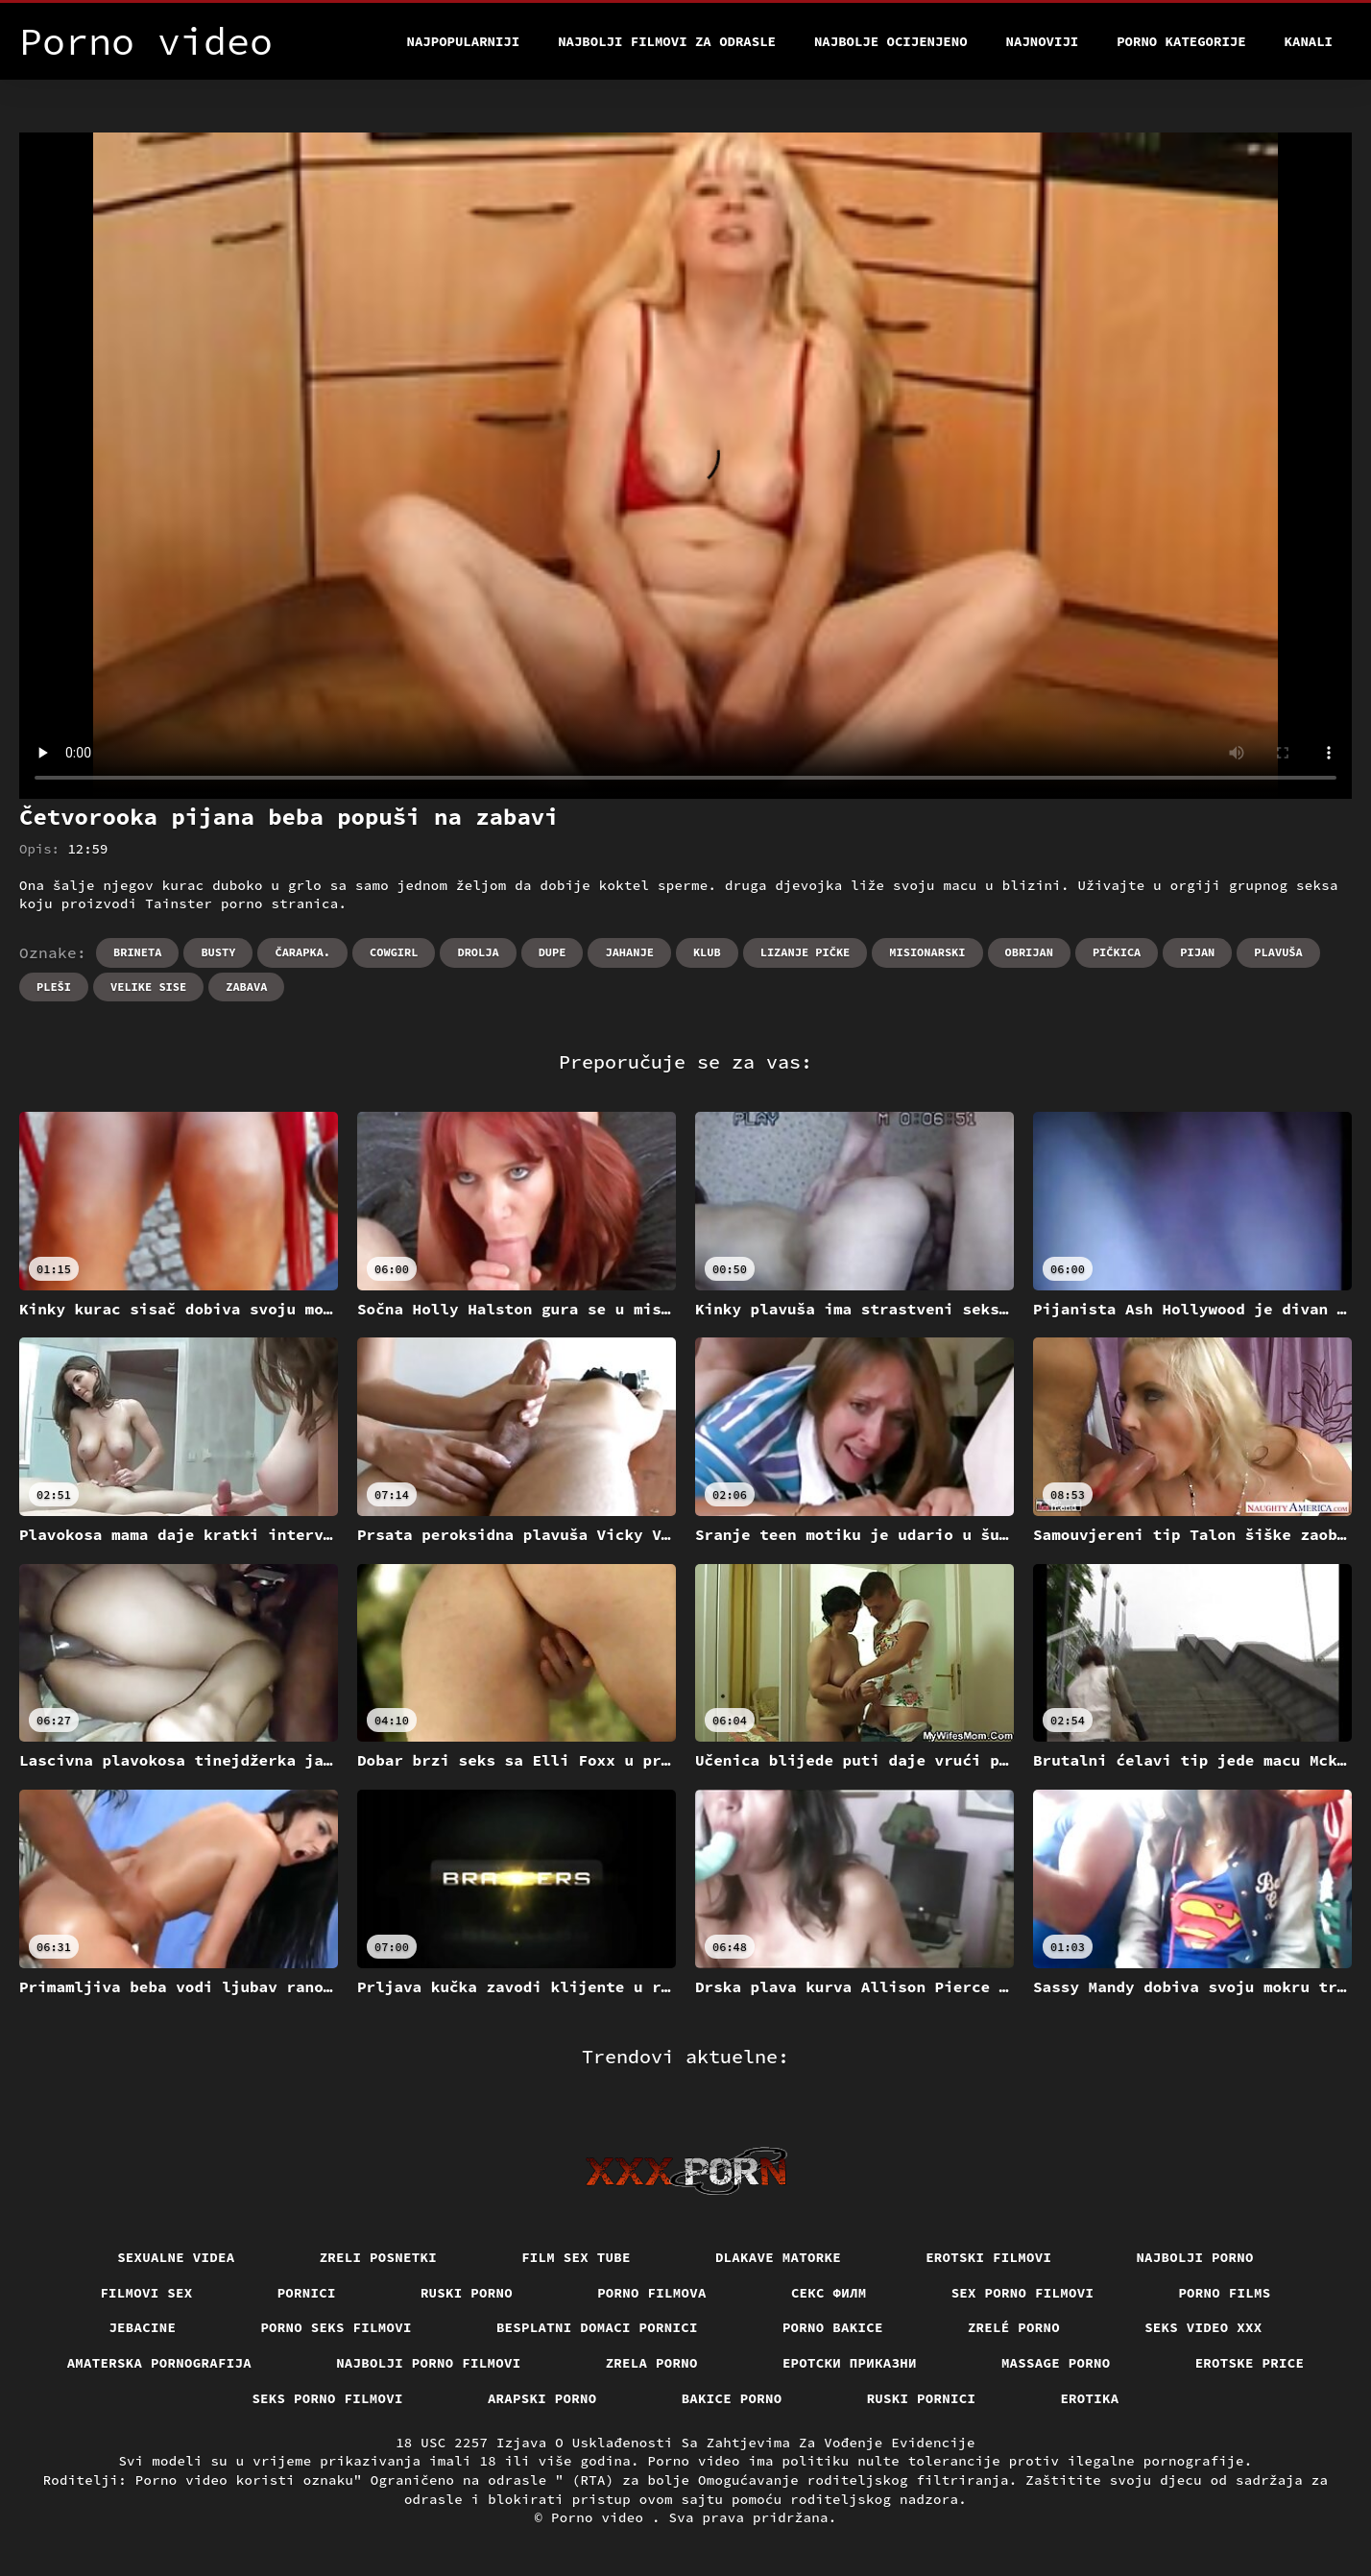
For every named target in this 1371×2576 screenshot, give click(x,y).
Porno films (1224, 2292)
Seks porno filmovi (327, 2398)
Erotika (1089, 2398)
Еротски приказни (849, 2362)
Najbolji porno (1195, 2257)
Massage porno (1056, 2362)
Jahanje (629, 952)
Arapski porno (542, 2398)
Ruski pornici (921, 2398)
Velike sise (148, 986)
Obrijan (1029, 952)
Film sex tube (576, 2257)
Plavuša (1278, 952)
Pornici (306, 2292)
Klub (707, 952)
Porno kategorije (1181, 41)
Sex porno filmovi (1022, 2292)
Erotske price (1250, 2362)
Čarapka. (302, 952)
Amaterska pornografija (160, 2362)
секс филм (829, 2292)
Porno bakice (832, 2327)
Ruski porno (467, 2292)
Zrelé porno (1014, 2327)
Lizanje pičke (805, 952)
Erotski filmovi (988, 2257)
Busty (218, 952)
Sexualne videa (176, 2257)
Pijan (1197, 952)
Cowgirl (394, 952)
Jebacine (142, 2327)
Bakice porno (732, 2398)
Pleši (53, 986)
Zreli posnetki (379, 2257)
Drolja (477, 952)
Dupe (552, 952)
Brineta (137, 952)
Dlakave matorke (778, 2257)
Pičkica (1117, 952)
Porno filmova (652, 2292)
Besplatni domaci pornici (597, 2327)
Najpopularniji (463, 41)
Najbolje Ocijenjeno (891, 41)
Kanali (1309, 41)
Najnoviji (1042, 41)
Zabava (246, 986)
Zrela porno (652, 2362)
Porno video (601, 2517)
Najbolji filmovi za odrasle (667, 41)
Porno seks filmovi (336, 2327)
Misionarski (927, 952)
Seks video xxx (1203, 2327)
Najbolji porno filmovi (428, 2362)
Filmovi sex (146, 2292)
